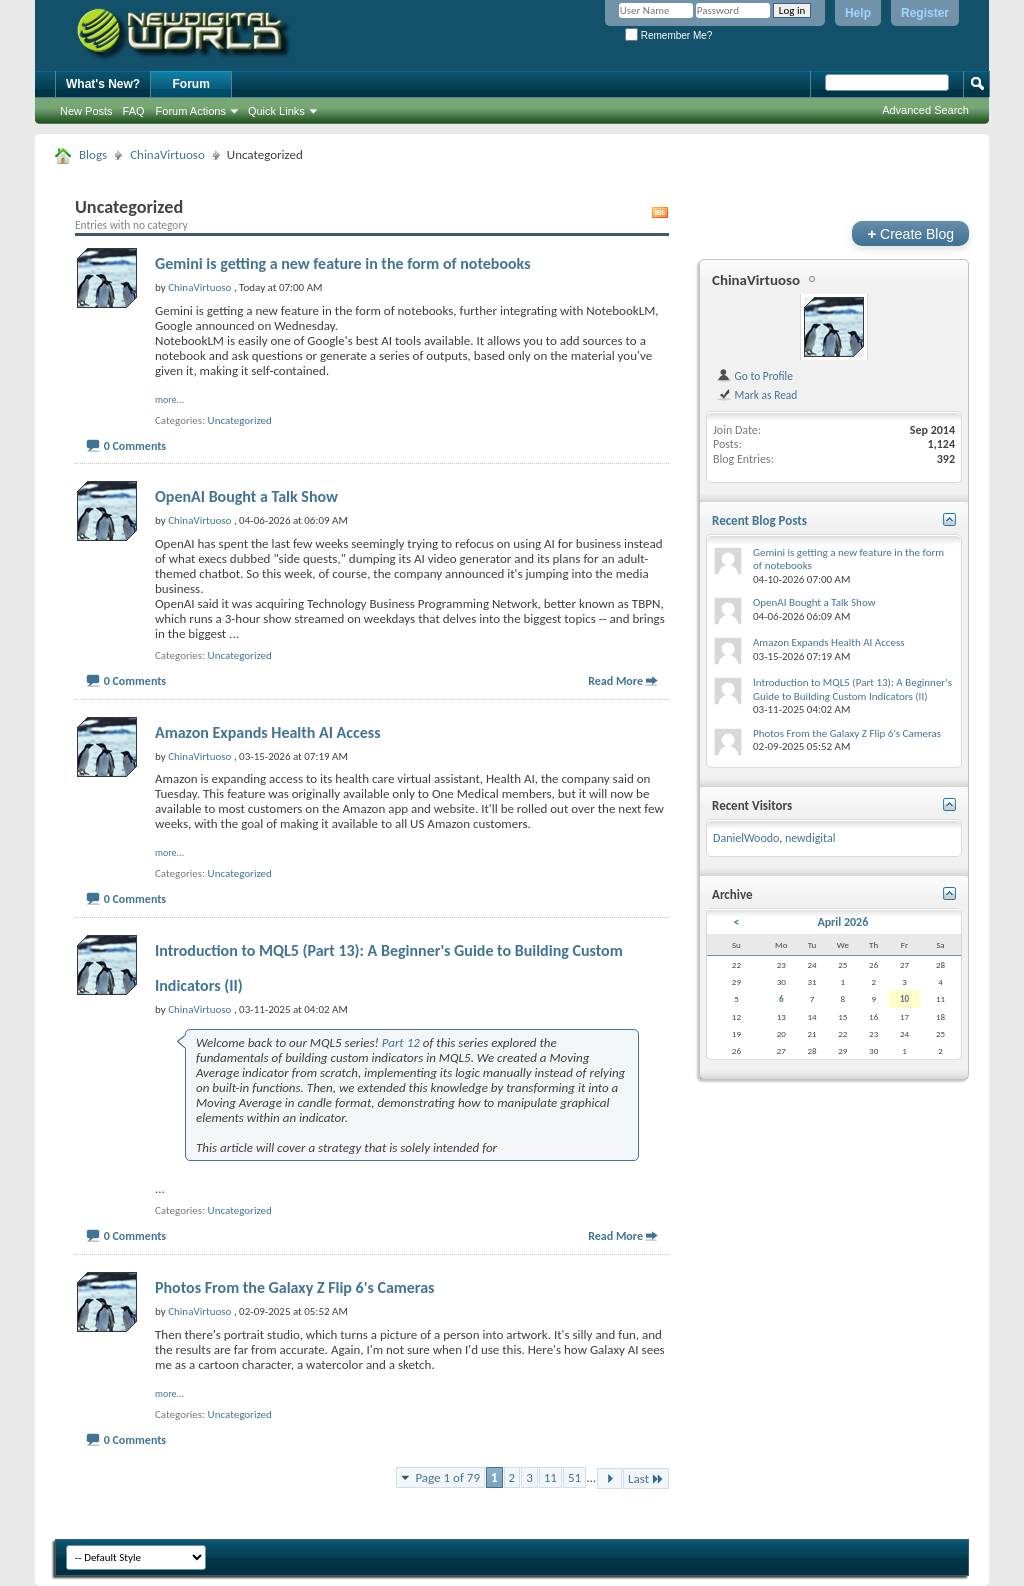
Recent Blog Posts (759, 520)
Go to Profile (754, 376)
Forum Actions (191, 111)
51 (574, 1477)
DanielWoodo (746, 838)
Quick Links (276, 111)
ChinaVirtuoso (167, 154)
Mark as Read (756, 395)
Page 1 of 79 (447, 1477)
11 (550, 1477)
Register (925, 13)
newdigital (810, 838)
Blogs (93, 154)
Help (858, 13)
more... (169, 399)
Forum (191, 84)
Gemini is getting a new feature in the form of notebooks (343, 263)
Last (646, 1478)
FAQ (134, 111)
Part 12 (401, 1042)
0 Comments (135, 446)
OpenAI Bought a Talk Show (246, 496)
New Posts (86, 111)
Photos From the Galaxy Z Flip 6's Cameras (294, 1287)
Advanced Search (925, 110)
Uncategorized (240, 420)
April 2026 (842, 922)
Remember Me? (668, 35)
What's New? (103, 84)
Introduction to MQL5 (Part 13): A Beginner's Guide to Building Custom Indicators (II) (852, 689)
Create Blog (910, 233)
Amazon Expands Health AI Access (268, 732)
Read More (615, 681)
